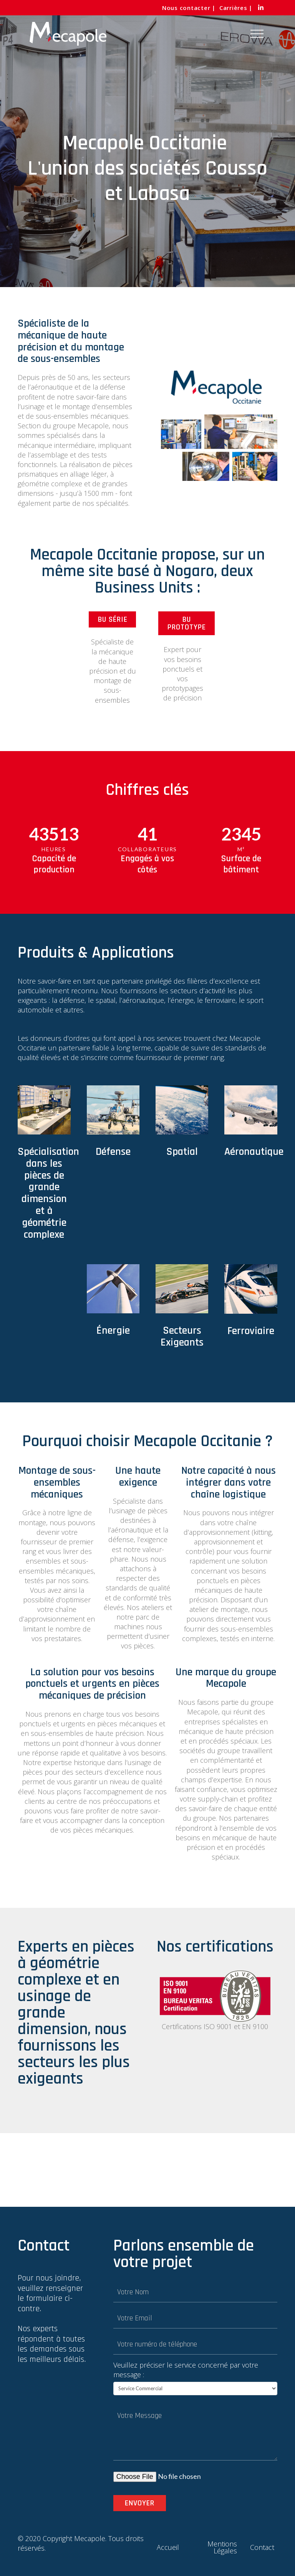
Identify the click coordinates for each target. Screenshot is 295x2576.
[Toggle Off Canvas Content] (257, 33)
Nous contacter (186, 8)
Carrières (233, 8)
